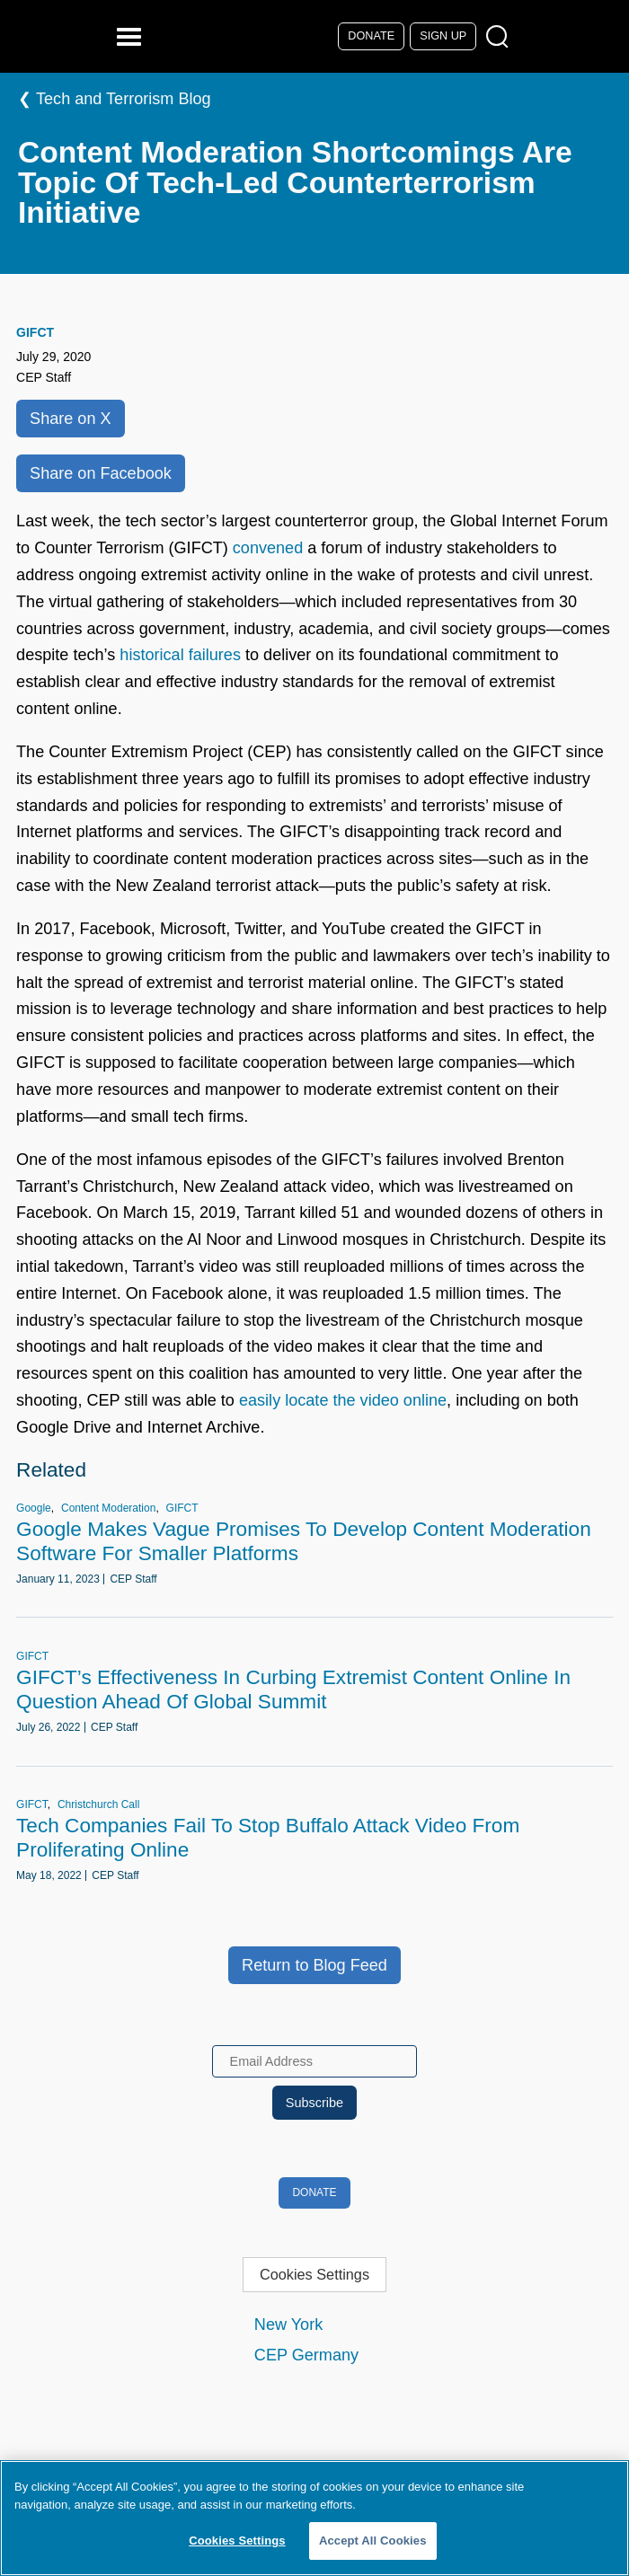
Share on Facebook (101, 473)
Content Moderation (108, 1508)
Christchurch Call (98, 1804)
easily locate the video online (343, 1400)
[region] (314, 2518)
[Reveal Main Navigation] (131, 36)
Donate (371, 36)
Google (33, 1508)
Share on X (70, 419)
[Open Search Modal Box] (501, 37)
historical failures (180, 655)
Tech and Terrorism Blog (123, 99)
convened (268, 548)
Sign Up (443, 36)
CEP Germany (306, 2355)
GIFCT (35, 332)
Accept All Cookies (373, 2540)
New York (288, 2324)
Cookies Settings (314, 2274)
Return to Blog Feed (314, 1965)
